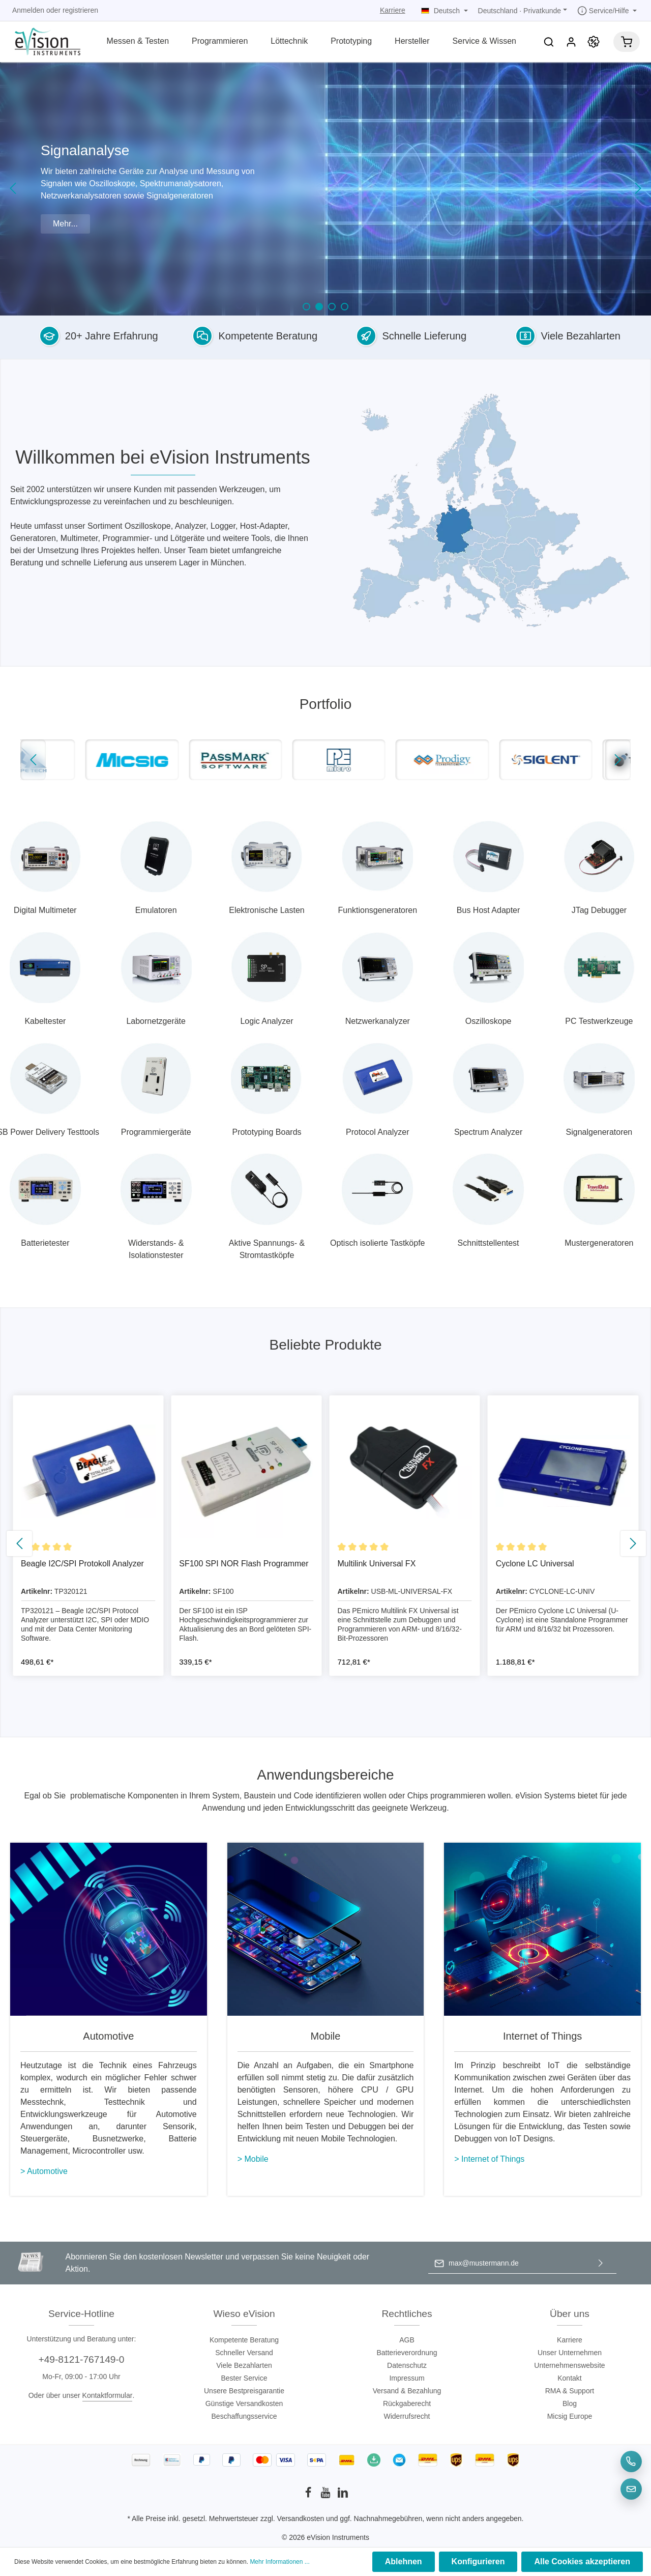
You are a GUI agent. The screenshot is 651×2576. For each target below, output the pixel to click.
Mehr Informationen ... (279, 2561)
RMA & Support (570, 2391)
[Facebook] (309, 2496)
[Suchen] (549, 42)
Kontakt (569, 2378)
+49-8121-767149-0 (81, 2359)
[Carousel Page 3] (332, 306)
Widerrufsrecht (406, 2416)
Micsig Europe (570, 2416)
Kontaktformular (107, 2395)
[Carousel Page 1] (306, 306)
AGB (407, 2340)
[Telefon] (631, 2461)
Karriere (392, 10)
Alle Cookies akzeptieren (582, 2561)
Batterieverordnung (406, 2353)
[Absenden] (600, 2263)
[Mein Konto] (571, 42)
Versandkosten (300, 2518)
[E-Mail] (631, 2489)
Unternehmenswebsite (569, 2365)
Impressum (406, 2378)
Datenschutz (407, 2365)
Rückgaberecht (407, 2403)
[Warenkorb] (626, 42)
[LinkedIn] (342, 2496)
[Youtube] (326, 2496)
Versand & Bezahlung (407, 2391)
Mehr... (65, 223)
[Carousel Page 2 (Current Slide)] (319, 306)
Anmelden (28, 10)
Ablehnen (403, 2561)
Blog (570, 2403)
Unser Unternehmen (570, 2353)
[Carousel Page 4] (344, 306)
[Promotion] (593, 42)
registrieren (80, 10)
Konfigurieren (478, 2561)
